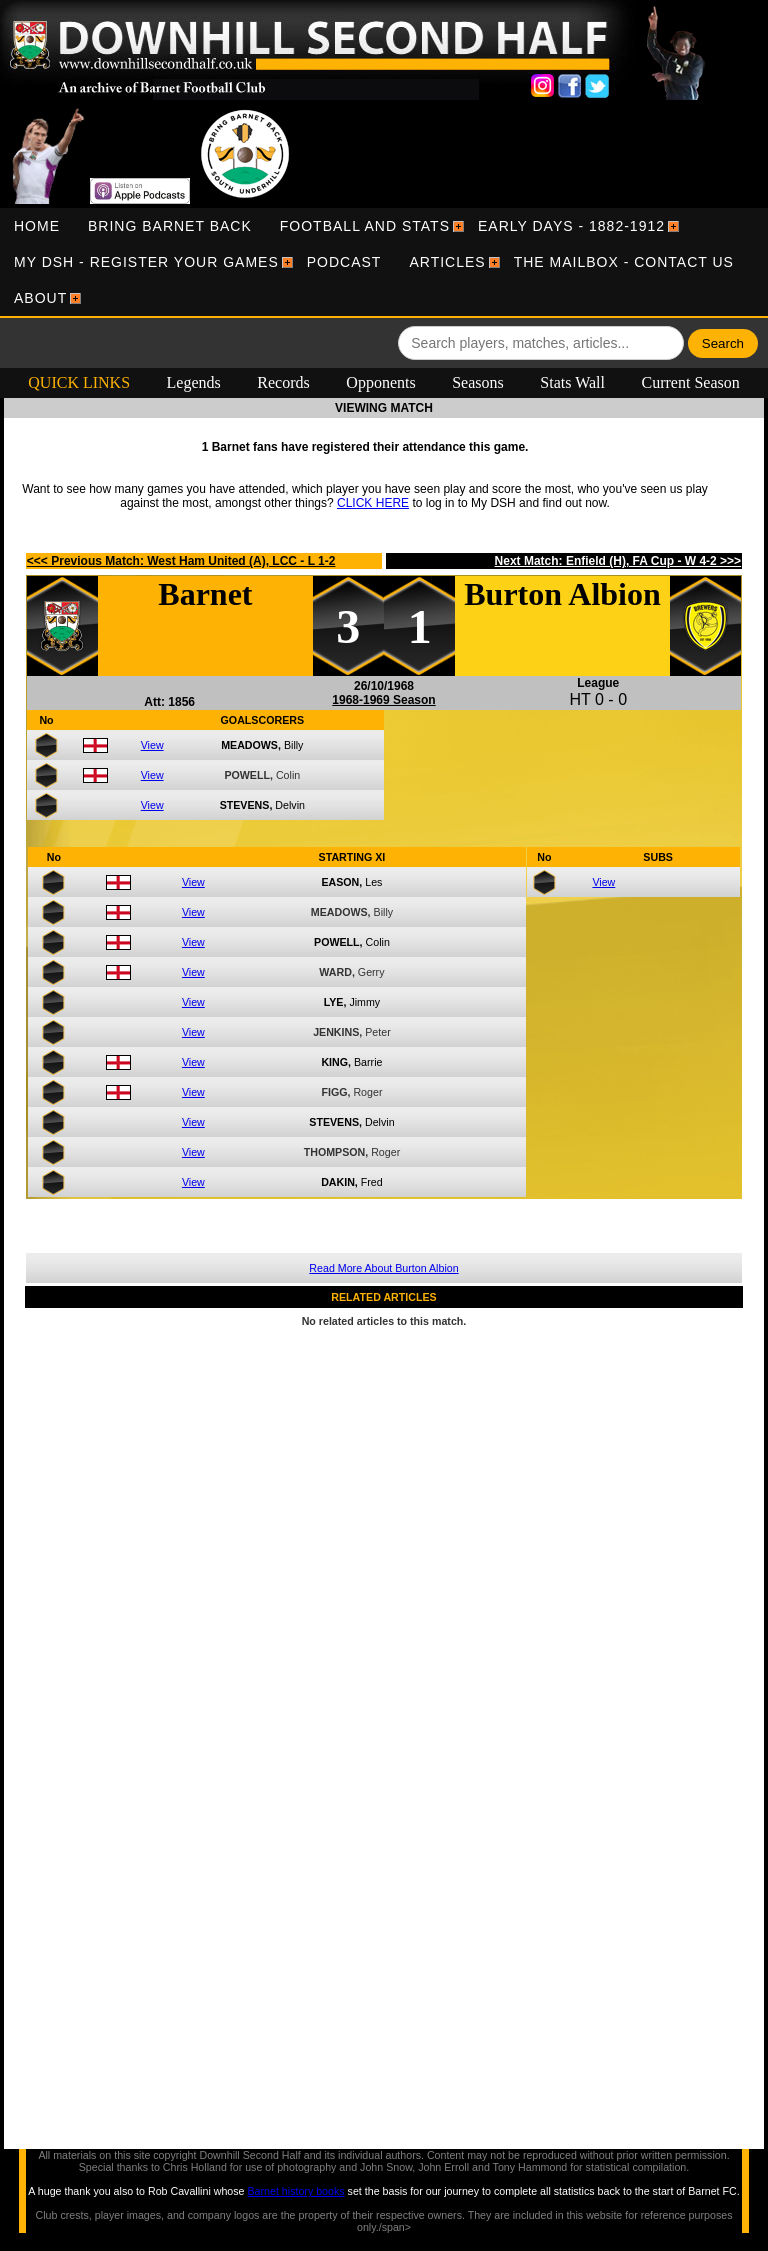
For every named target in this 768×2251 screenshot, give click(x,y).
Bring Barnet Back (170, 226)
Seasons (478, 382)
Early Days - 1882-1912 (571, 226)
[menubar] (384, 262)
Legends (194, 382)
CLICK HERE (373, 503)
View (152, 745)
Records (283, 382)
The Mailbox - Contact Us (624, 262)
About (40, 298)
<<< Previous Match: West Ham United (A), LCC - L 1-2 (181, 561)
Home (37, 226)
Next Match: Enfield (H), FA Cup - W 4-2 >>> (618, 561)
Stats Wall (572, 382)
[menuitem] (37, 226)
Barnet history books (295, 2191)
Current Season (691, 382)
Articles (447, 262)
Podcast (344, 262)
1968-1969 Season (383, 700)
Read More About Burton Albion (383, 1268)
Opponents (380, 382)
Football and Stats (365, 226)
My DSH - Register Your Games (146, 262)
